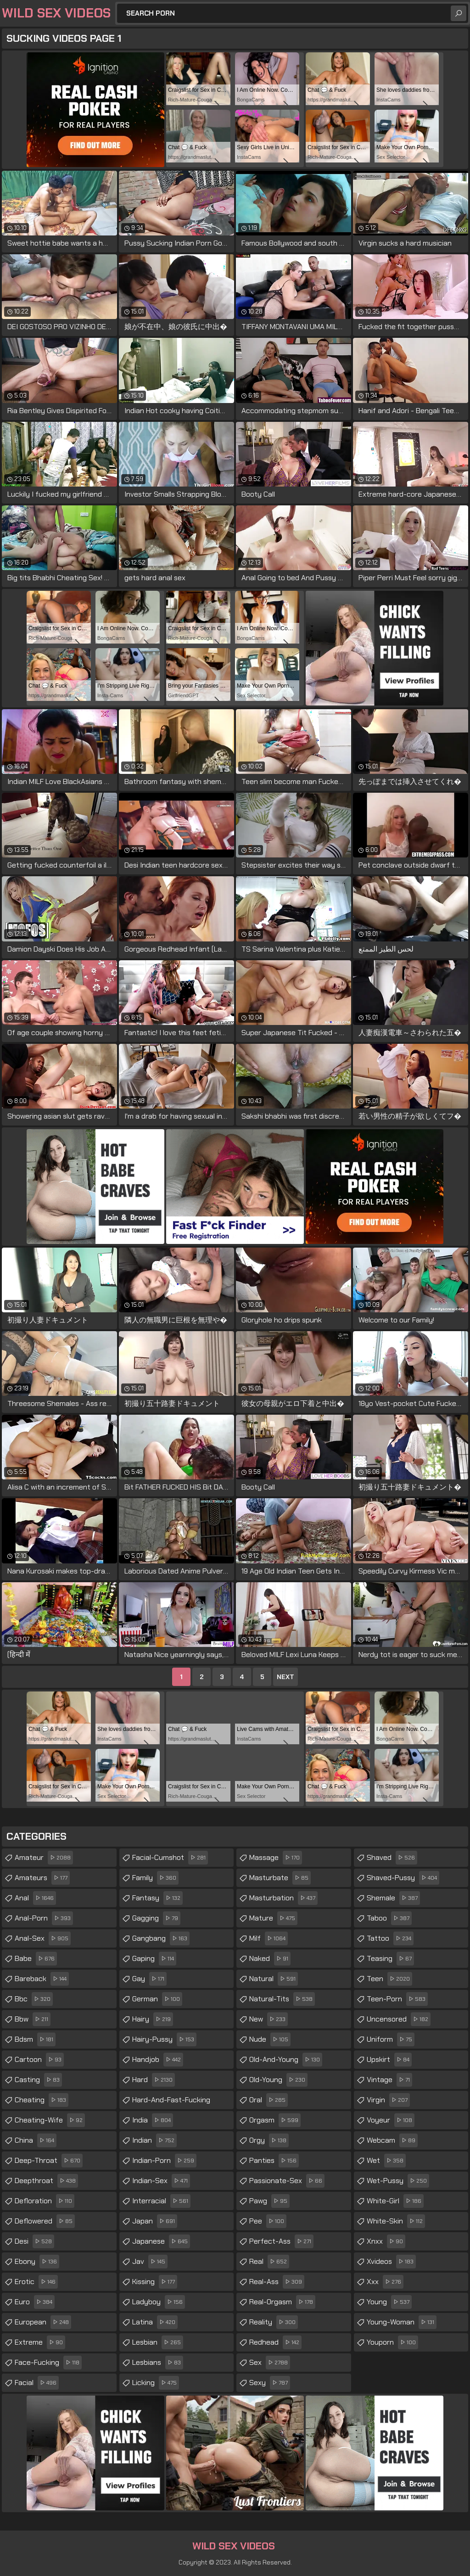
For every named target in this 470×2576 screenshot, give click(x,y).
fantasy (157, 1898)
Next (285, 1677)
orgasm (275, 2120)
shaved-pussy (403, 1878)
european (43, 2322)
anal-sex (43, 1938)
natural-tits (282, 1999)
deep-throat (49, 2160)
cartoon (39, 2059)
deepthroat (46, 2181)
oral (268, 2100)
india (152, 2120)
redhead (275, 2342)
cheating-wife (50, 2120)
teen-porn (397, 1999)
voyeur (390, 2120)
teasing (390, 1959)
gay (149, 1979)
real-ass (276, 2282)
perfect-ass (281, 2241)
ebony (37, 2261)
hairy (152, 2019)
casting (38, 2080)
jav (150, 2261)
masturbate (280, 1878)
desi (34, 2241)
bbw (32, 2019)
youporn (392, 2342)
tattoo (390, 1938)
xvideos (391, 2261)
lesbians (157, 2362)
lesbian (157, 2342)
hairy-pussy (164, 2039)
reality (273, 2322)
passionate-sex (287, 2181)
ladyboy (158, 2302)
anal (35, 1898)
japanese (161, 2241)
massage (275, 1858)
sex (269, 2362)
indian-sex (161, 2181)
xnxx (386, 2241)
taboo (389, 1918)
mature (273, 1918)
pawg (269, 2201)
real (269, 2261)
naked (270, 1959)
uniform (390, 2039)
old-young (278, 2080)
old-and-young (285, 2059)
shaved (392, 1858)
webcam (392, 2140)
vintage (389, 2080)
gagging (156, 1918)
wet (386, 2160)
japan (154, 2221)
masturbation (283, 1898)
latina (155, 2322)
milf (268, 1938)
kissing (154, 2282)
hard (153, 2080)
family (155, 1878)
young (389, 2302)
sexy (269, 2383)
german (157, 1999)
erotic (36, 2282)
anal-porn (44, 1918)
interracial (161, 2201)
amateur (44, 1858)
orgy (269, 2140)
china (35, 2140)
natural (273, 1979)
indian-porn (164, 2160)
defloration (44, 2201)
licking (155, 2383)
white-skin (396, 2221)
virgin (388, 2100)
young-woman (401, 2322)
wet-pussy (398, 2181)
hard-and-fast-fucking (171, 2102)
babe (36, 1959)
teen (389, 1979)
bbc (34, 1999)
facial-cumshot (170, 1858)
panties (274, 2160)
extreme (40, 2342)
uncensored (399, 2019)
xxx (385, 2282)
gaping (154, 1959)
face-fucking (48, 2362)
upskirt (389, 2059)
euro (35, 2302)
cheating (41, 2100)
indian (154, 2140)
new (268, 2019)
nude (270, 2039)
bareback (42, 1979)
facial (37, 2383)
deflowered (45, 2221)
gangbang (161, 1938)
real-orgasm (282, 2302)
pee (267, 2221)
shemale (393, 1898)
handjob (157, 2059)
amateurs (42, 1878)
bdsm (35, 2039)
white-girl (395, 2201)
